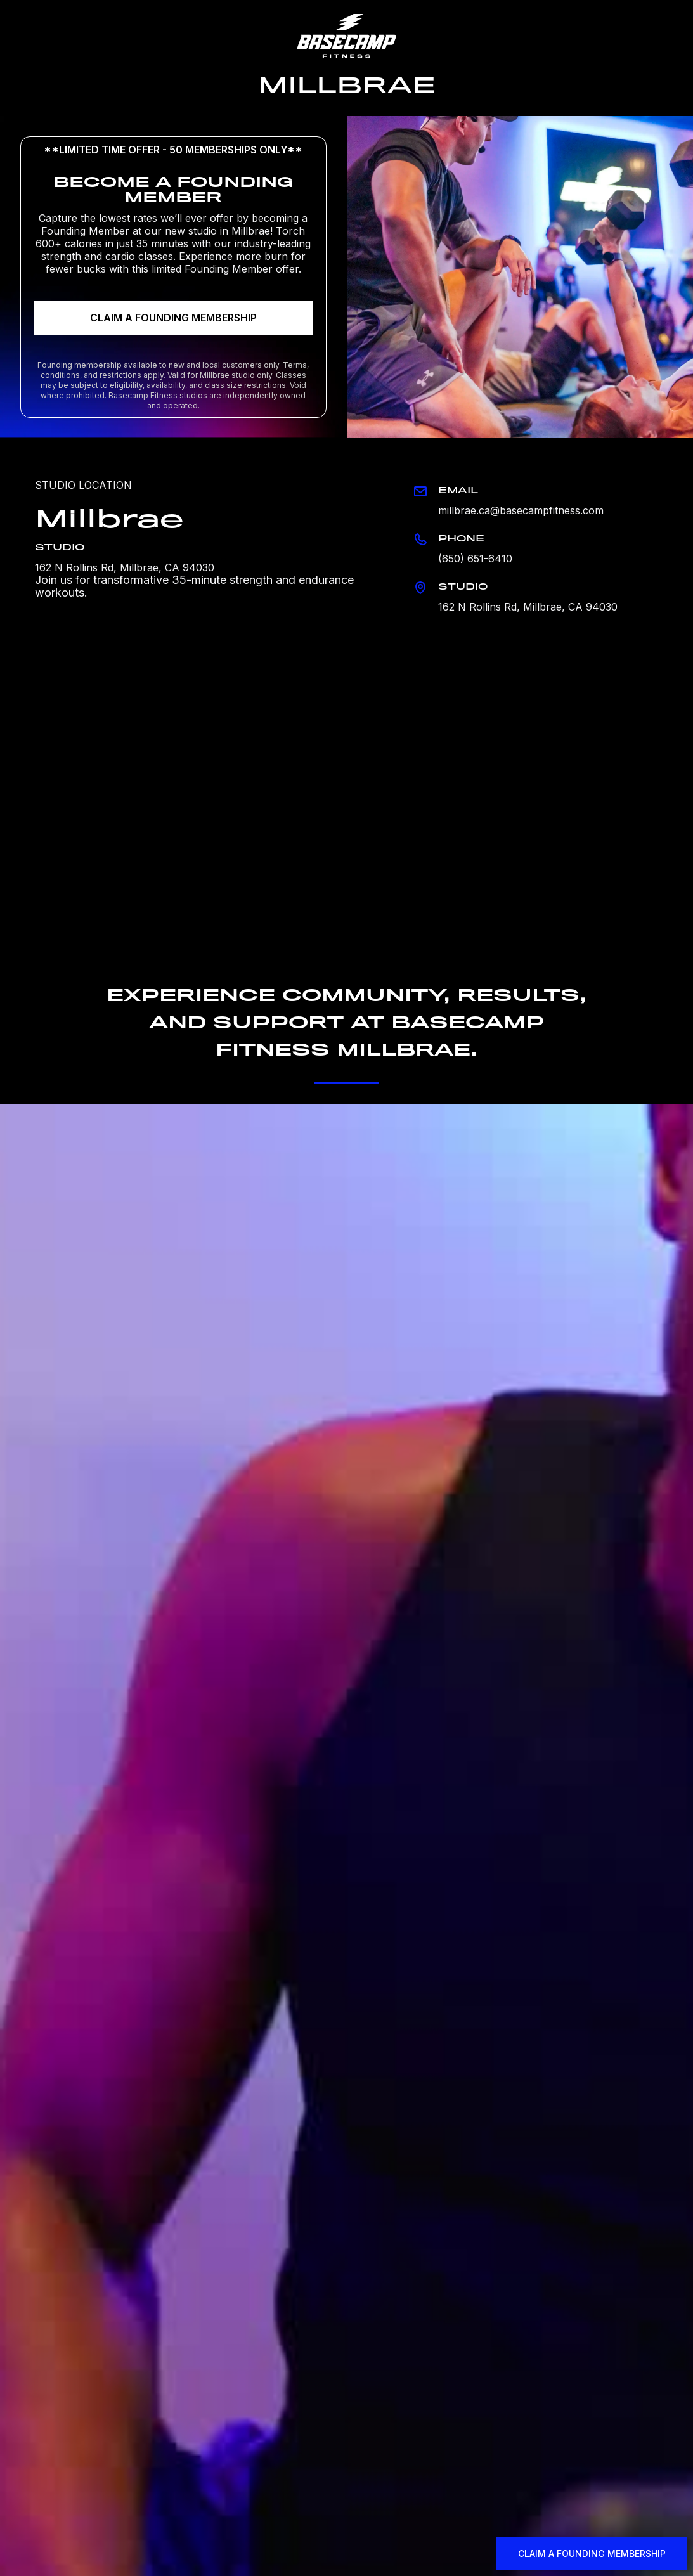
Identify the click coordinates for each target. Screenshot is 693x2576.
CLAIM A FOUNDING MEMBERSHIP (173, 317)
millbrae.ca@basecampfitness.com (521, 510)
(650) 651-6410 (475, 558)
